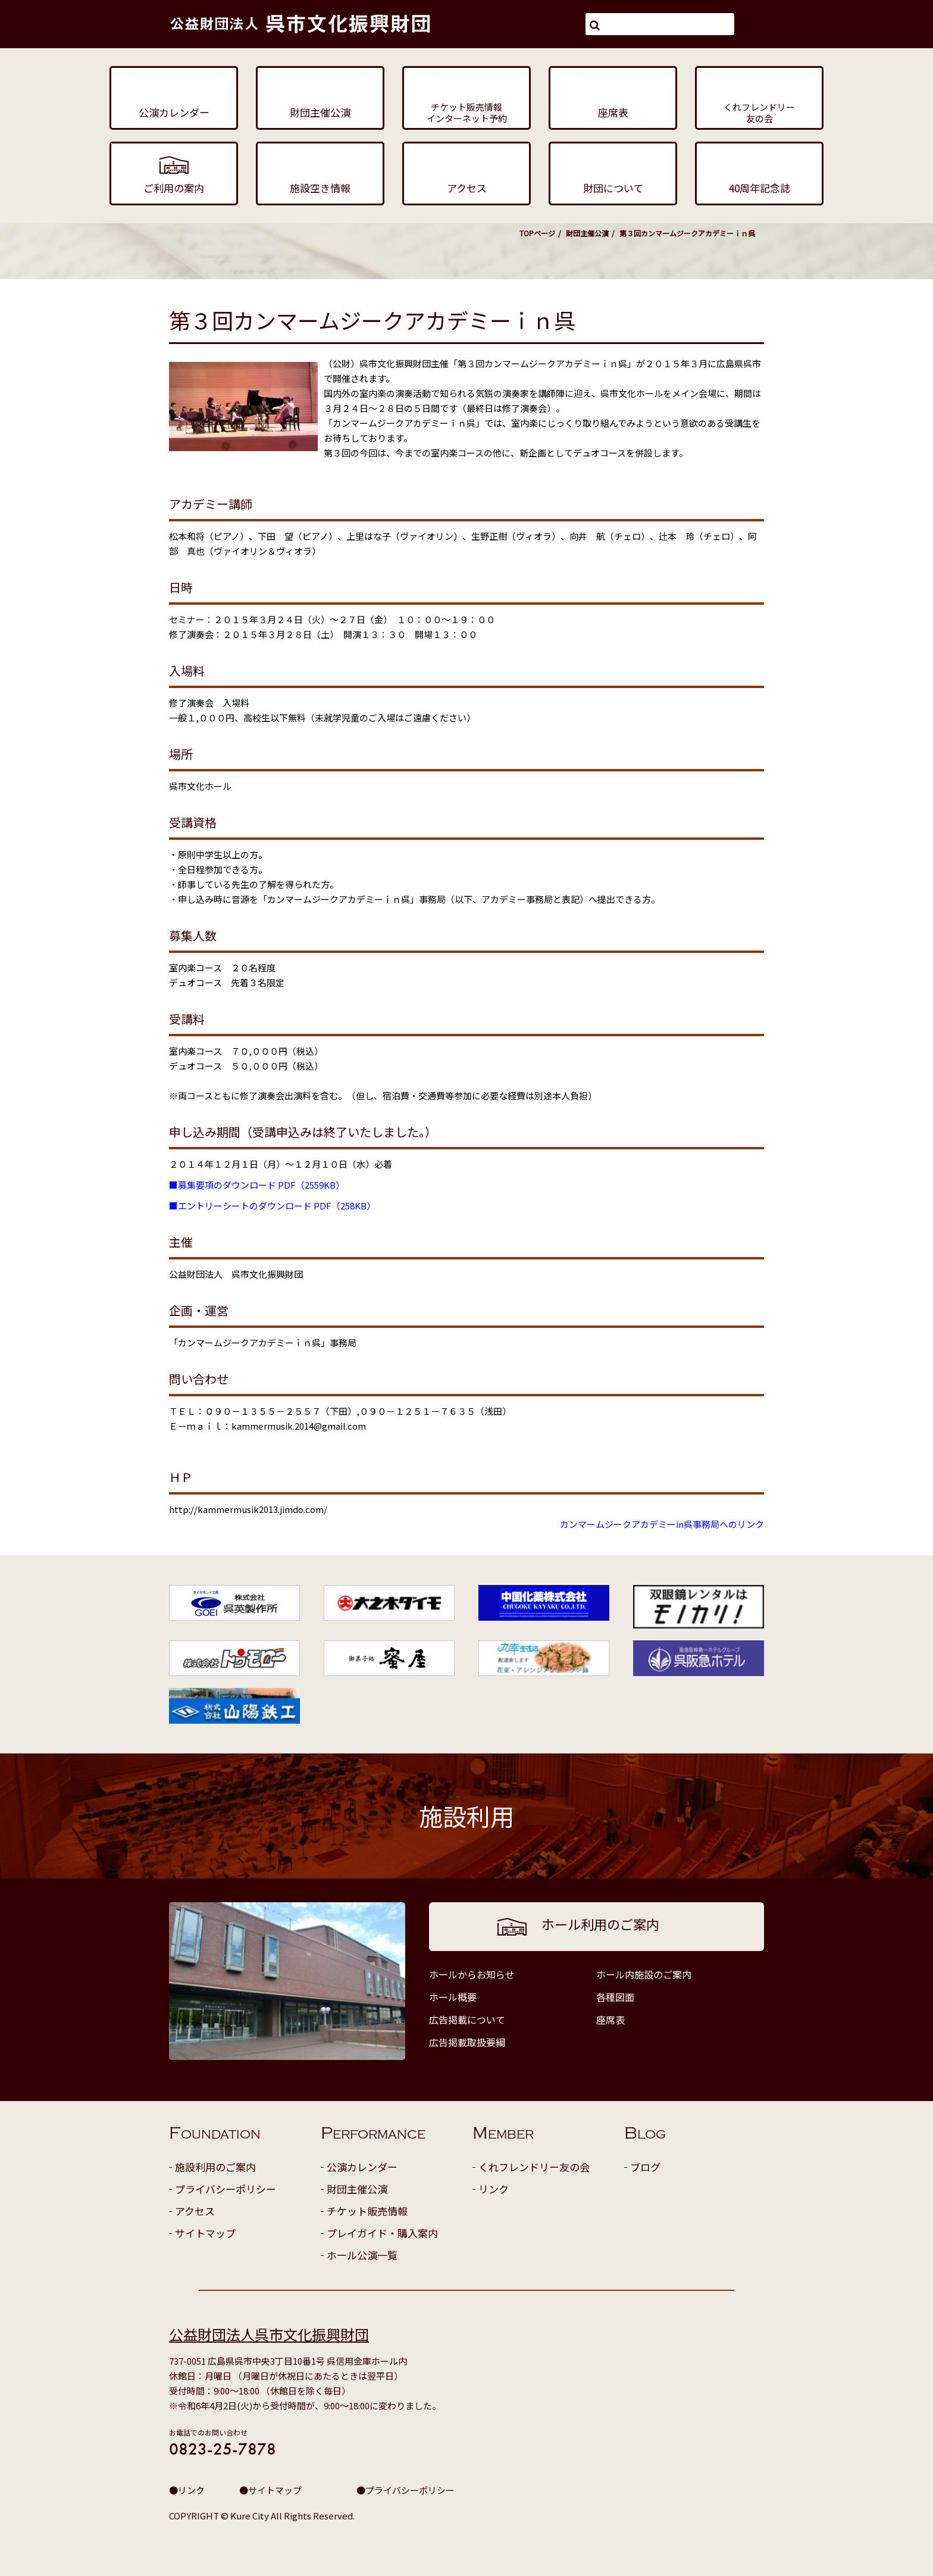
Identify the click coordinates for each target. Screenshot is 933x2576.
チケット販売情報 (367, 2210)
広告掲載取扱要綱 (467, 2042)
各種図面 (615, 1997)
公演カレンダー (362, 2166)
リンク (493, 2188)
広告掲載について (467, 2019)
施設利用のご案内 (215, 2166)
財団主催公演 (587, 233)
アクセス (195, 2210)
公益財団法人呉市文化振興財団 (269, 2334)
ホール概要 (453, 1997)
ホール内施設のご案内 (643, 1974)
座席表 (610, 2019)
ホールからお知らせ (472, 1974)
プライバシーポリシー (225, 2188)
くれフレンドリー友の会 (534, 2166)
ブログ (645, 2166)
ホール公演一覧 (362, 2254)
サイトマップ (205, 2232)
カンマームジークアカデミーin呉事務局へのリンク (662, 1524)
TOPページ (537, 233)
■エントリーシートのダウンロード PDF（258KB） (272, 1205)
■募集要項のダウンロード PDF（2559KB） (257, 1184)
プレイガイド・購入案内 (382, 2232)
